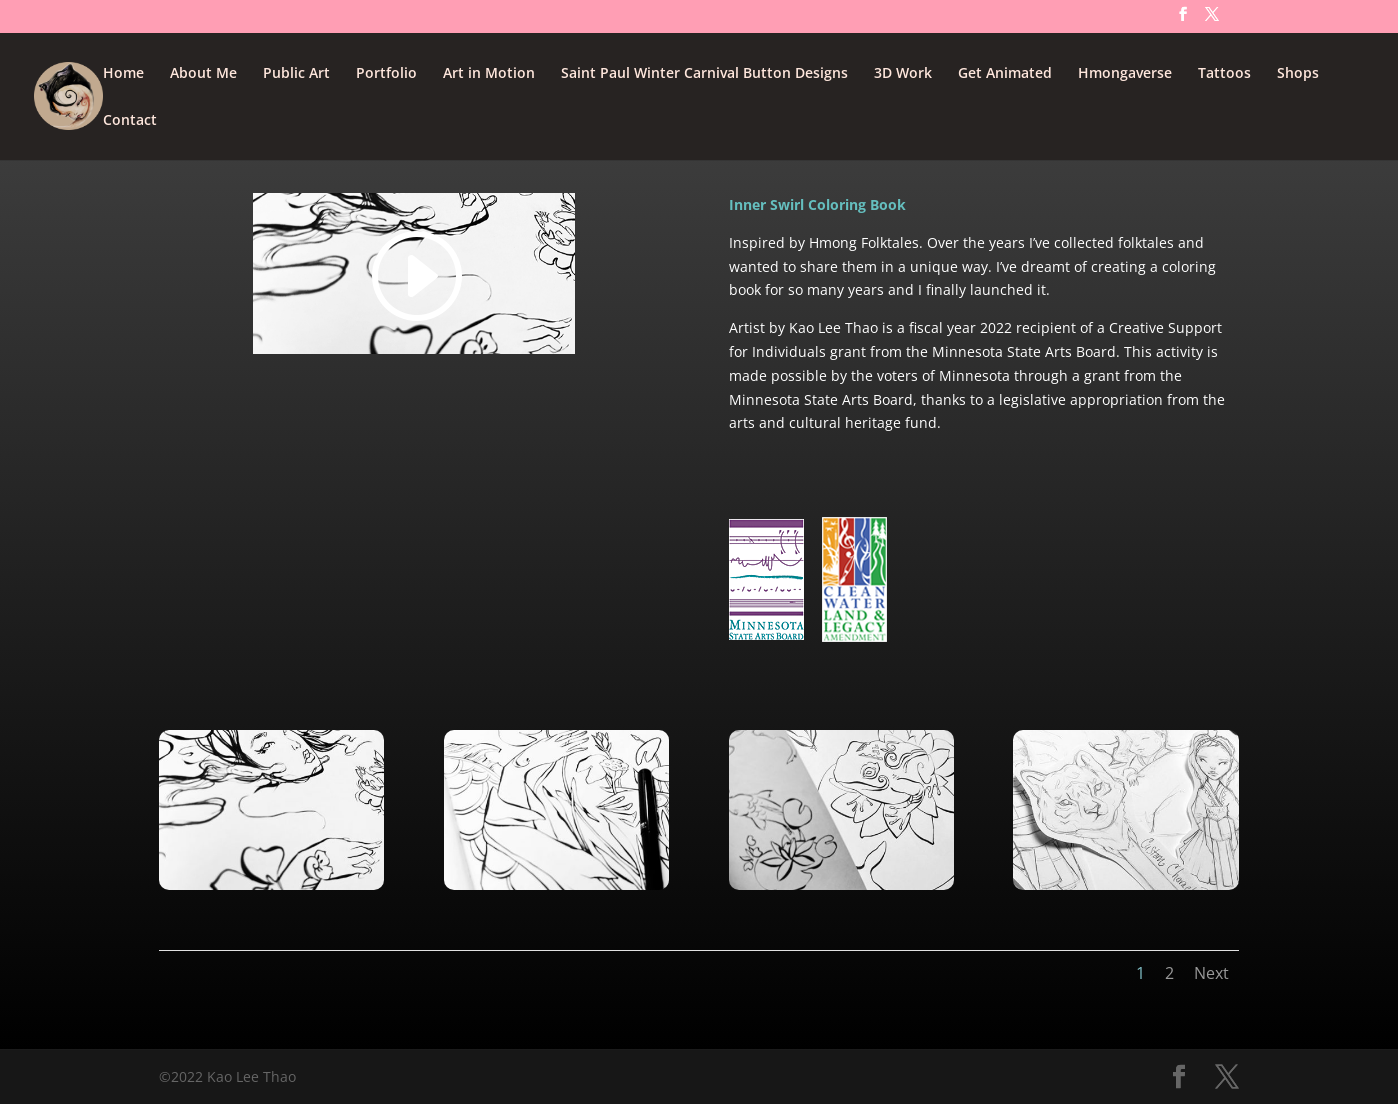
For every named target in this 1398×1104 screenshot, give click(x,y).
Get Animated (1005, 74)
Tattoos (1224, 74)
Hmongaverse (1125, 74)
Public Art (296, 74)
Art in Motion (489, 74)
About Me (203, 74)
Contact (130, 121)
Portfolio (386, 74)
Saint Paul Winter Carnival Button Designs (704, 74)
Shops (1298, 74)
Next (1211, 973)
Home (123, 74)
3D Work (903, 74)
